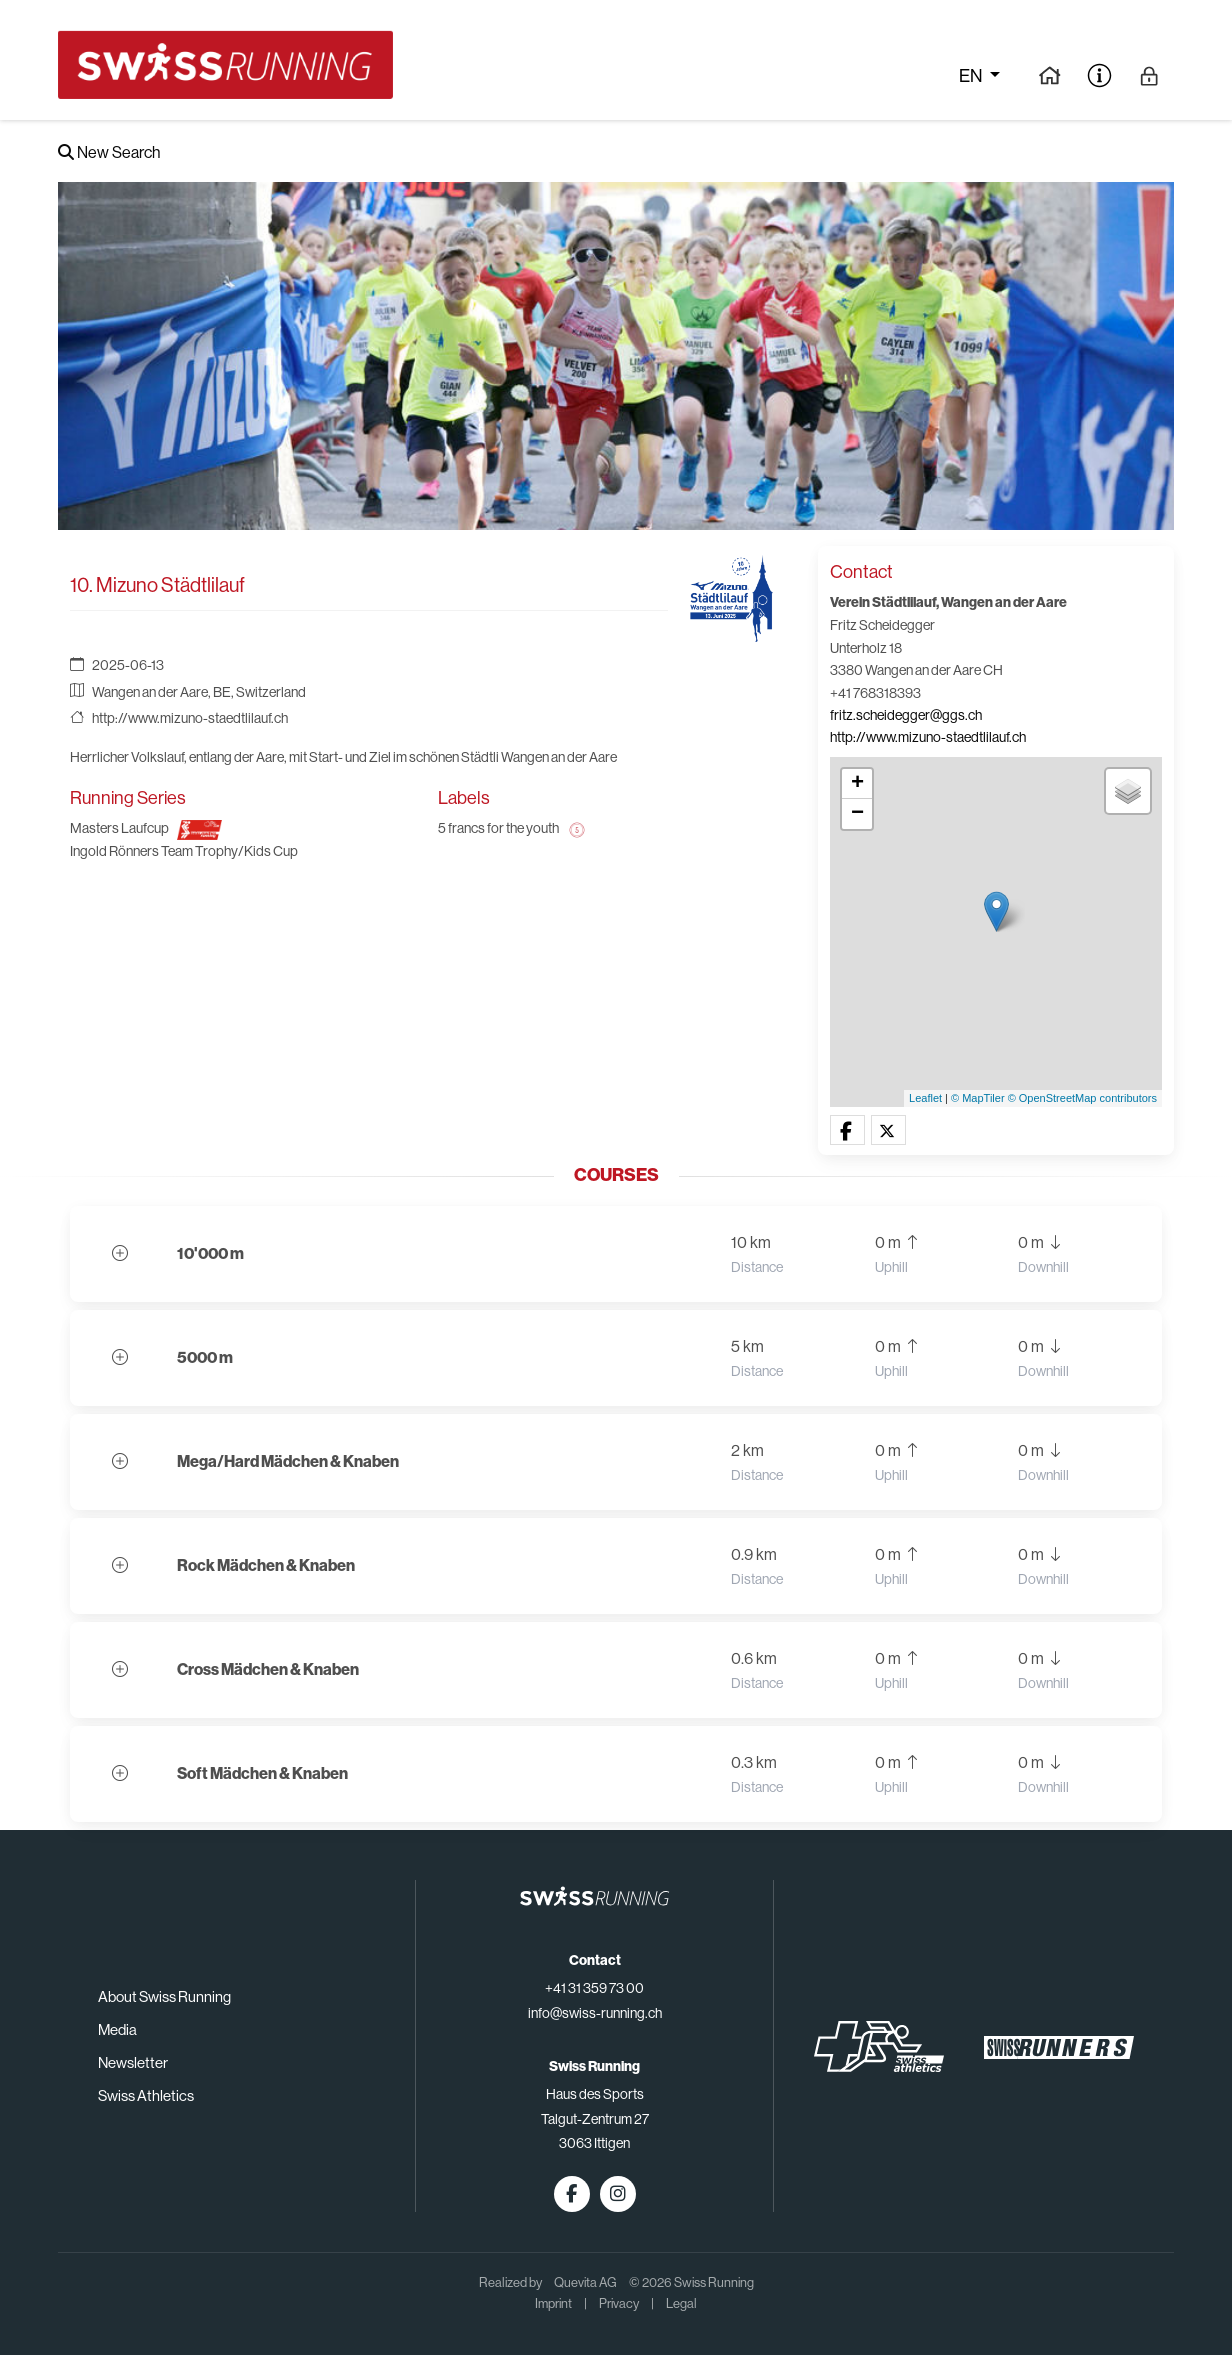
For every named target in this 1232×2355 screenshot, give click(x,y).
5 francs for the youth (498, 828)
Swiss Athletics (146, 2095)
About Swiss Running (164, 1996)
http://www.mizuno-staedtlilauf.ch (190, 718)
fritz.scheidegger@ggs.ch (906, 715)
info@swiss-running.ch (595, 2013)
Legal (681, 2303)
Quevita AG (585, 2282)
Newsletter (133, 2062)
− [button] (857, 814)
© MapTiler (978, 1098)
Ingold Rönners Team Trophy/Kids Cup (184, 851)
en (972, 76)
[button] (847, 1131)
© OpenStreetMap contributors (1082, 1098)
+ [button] (857, 784)
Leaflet (925, 1098)
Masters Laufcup (119, 828)
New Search (109, 152)
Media (117, 2029)
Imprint (553, 2303)
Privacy (619, 2303)
